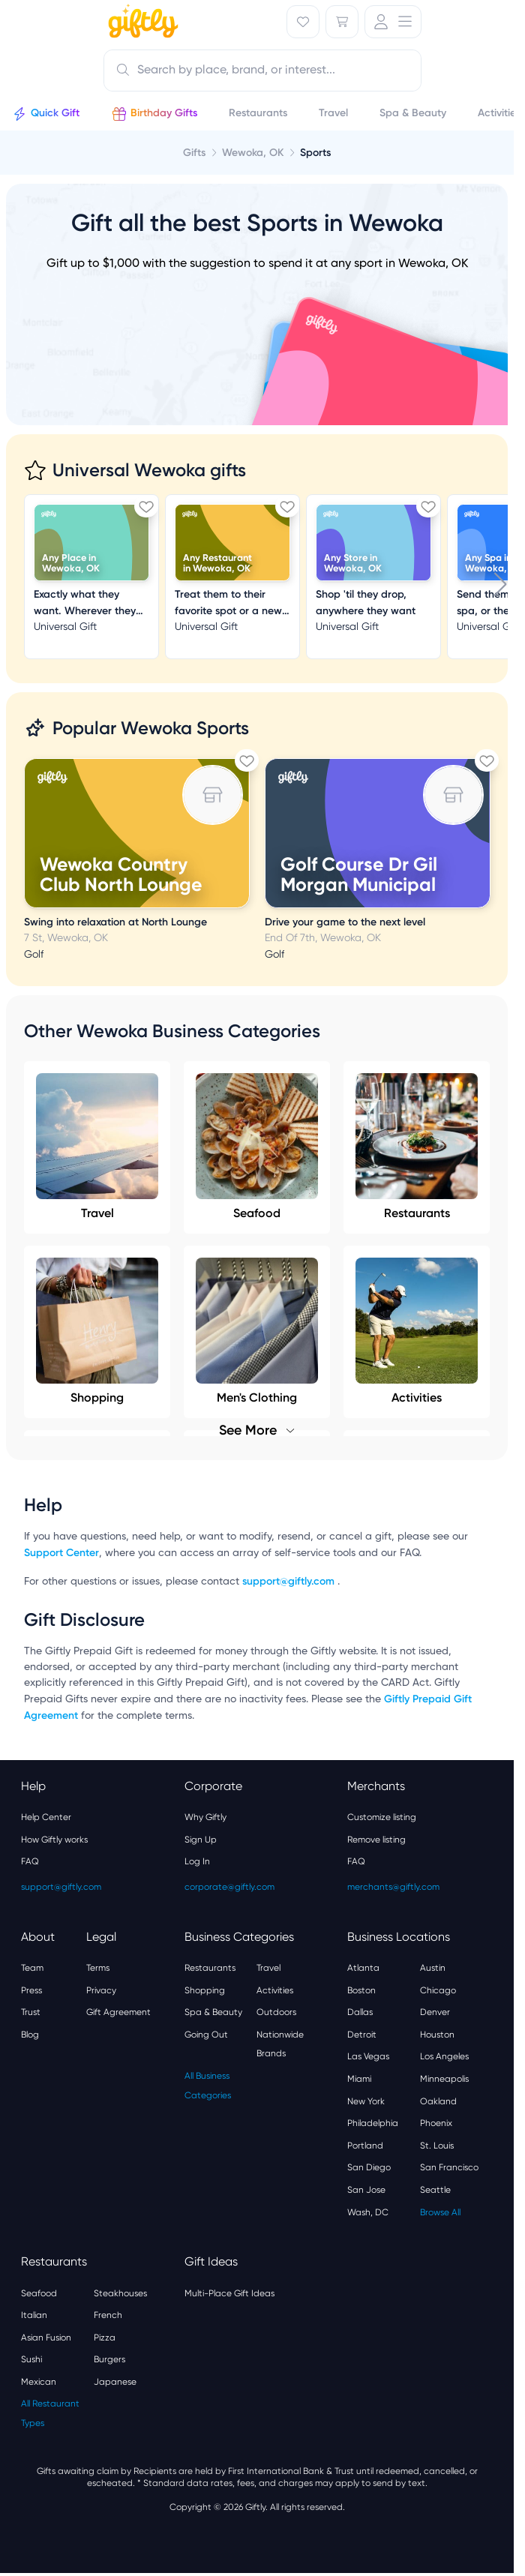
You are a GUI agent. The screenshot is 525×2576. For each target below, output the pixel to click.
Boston (361, 1990)
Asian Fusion (46, 2337)
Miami (359, 2079)
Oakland (438, 2101)
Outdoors (276, 2012)
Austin (433, 1968)
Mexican (38, 2382)
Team (32, 1968)
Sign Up (200, 1839)
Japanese (115, 2382)
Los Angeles (444, 2056)
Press (31, 1990)
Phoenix (436, 2123)
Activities (274, 1990)
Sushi (31, 2359)
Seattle (435, 2190)
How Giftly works (54, 1839)
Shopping (204, 1990)
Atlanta (363, 1968)
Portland (365, 2145)
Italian (34, 2315)
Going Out (206, 2034)
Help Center (46, 1817)
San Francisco (449, 2167)
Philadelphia (372, 2123)
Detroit (361, 2034)
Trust (30, 2012)
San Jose (366, 2190)
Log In (197, 1861)
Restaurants (417, 1146)
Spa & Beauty (213, 2012)
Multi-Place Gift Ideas (229, 2293)
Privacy (101, 1990)
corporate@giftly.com (229, 1887)
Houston (437, 2034)
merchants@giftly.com (393, 1887)
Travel (97, 1146)
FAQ (30, 1861)
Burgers (109, 2359)
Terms (98, 1968)
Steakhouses (120, 2293)
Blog (30, 2034)
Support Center (61, 1552)
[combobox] (262, 70)
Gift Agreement (118, 2012)
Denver (435, 2012)
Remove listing (376, 1839)
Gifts (194, 152)
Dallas (360, 2012)
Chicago (438, 1990)
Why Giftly (205, 1817)
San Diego (369, 2167)
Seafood (257, 1146)
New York (366, 2101)
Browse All (440, 2212)
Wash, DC (367, 2212)
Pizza (105, 2337)
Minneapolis (444, 2079)
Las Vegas (368, 2056)
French (108, 2315)
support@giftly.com (290, 1581)
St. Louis (437, 2145)
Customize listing (381, 1817)
